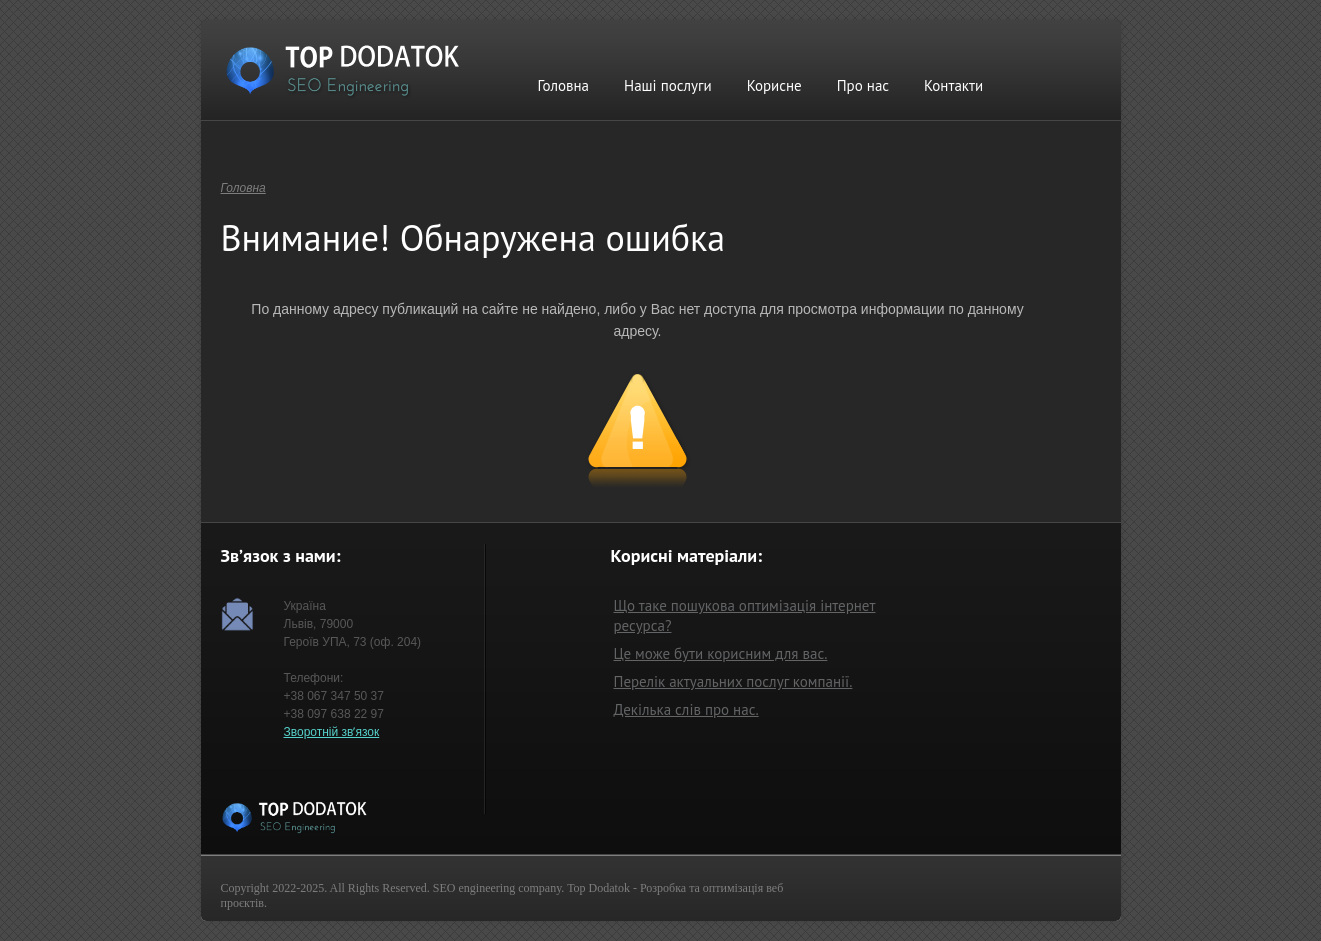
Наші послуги (668, 85)
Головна (564, 85)
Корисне (774, 85)
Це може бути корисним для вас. (721, 653)
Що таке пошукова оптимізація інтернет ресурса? (745, 615)
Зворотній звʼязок (332, 732)
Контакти (953, 85)
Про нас (863, 85)
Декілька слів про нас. (686, 709)
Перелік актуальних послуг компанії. (733, 681)
